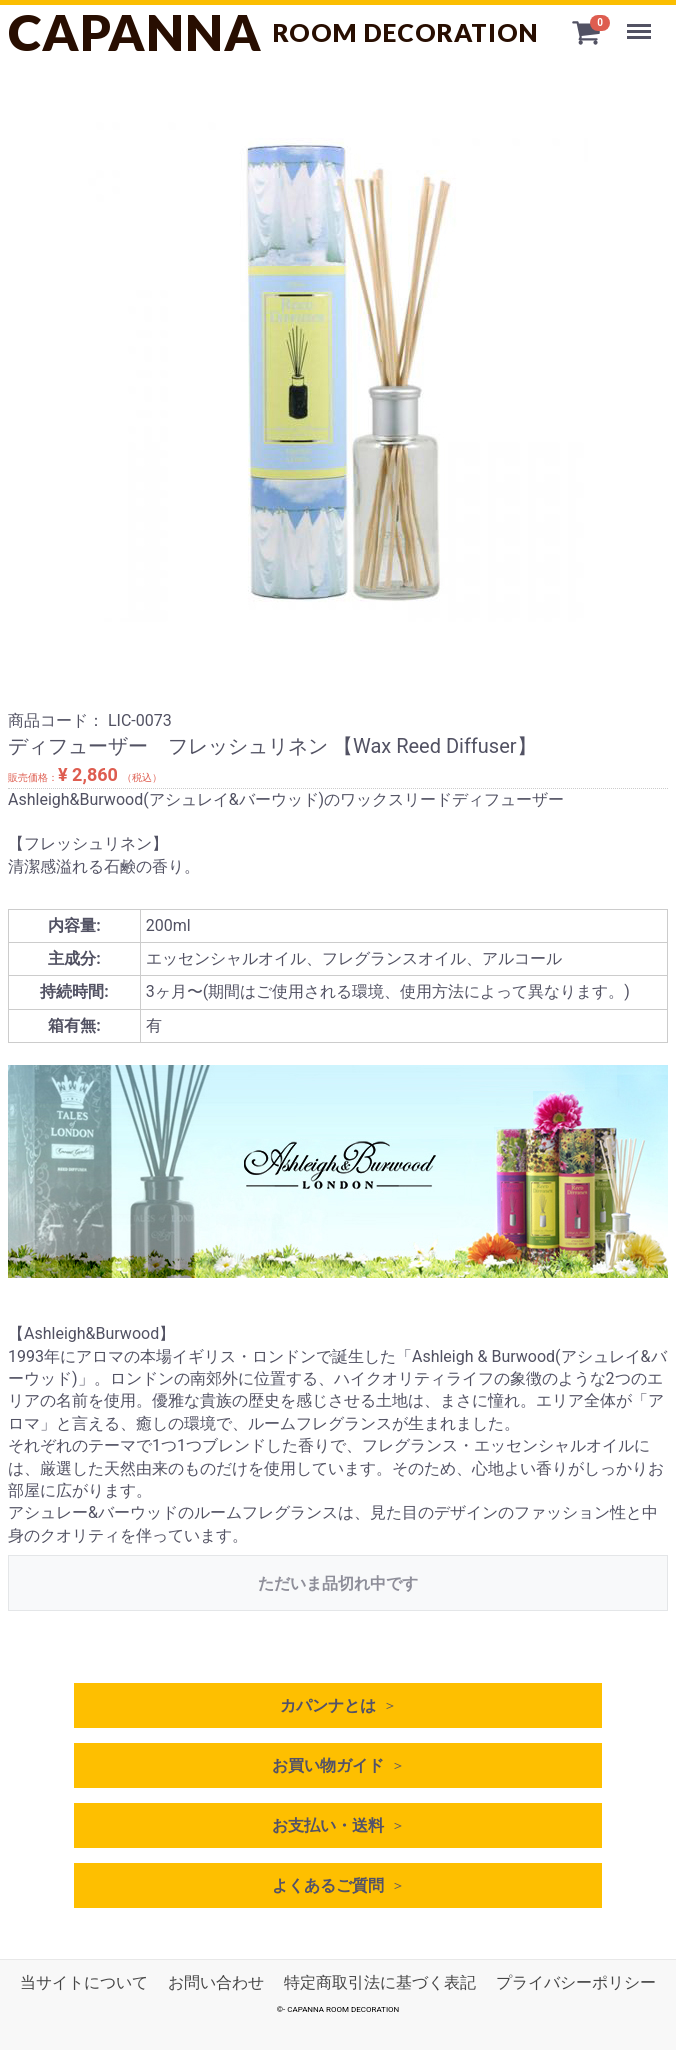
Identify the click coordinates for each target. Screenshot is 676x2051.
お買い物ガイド (328, 1765)
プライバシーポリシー (576, 1982)
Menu (641, 22)
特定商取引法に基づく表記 (380, 1982)
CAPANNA (273, 32)
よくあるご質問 (328, 1885)
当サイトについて (84, 1982)
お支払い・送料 (328, 1825)
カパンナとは (328, 1705)
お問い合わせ (216, 1982)
